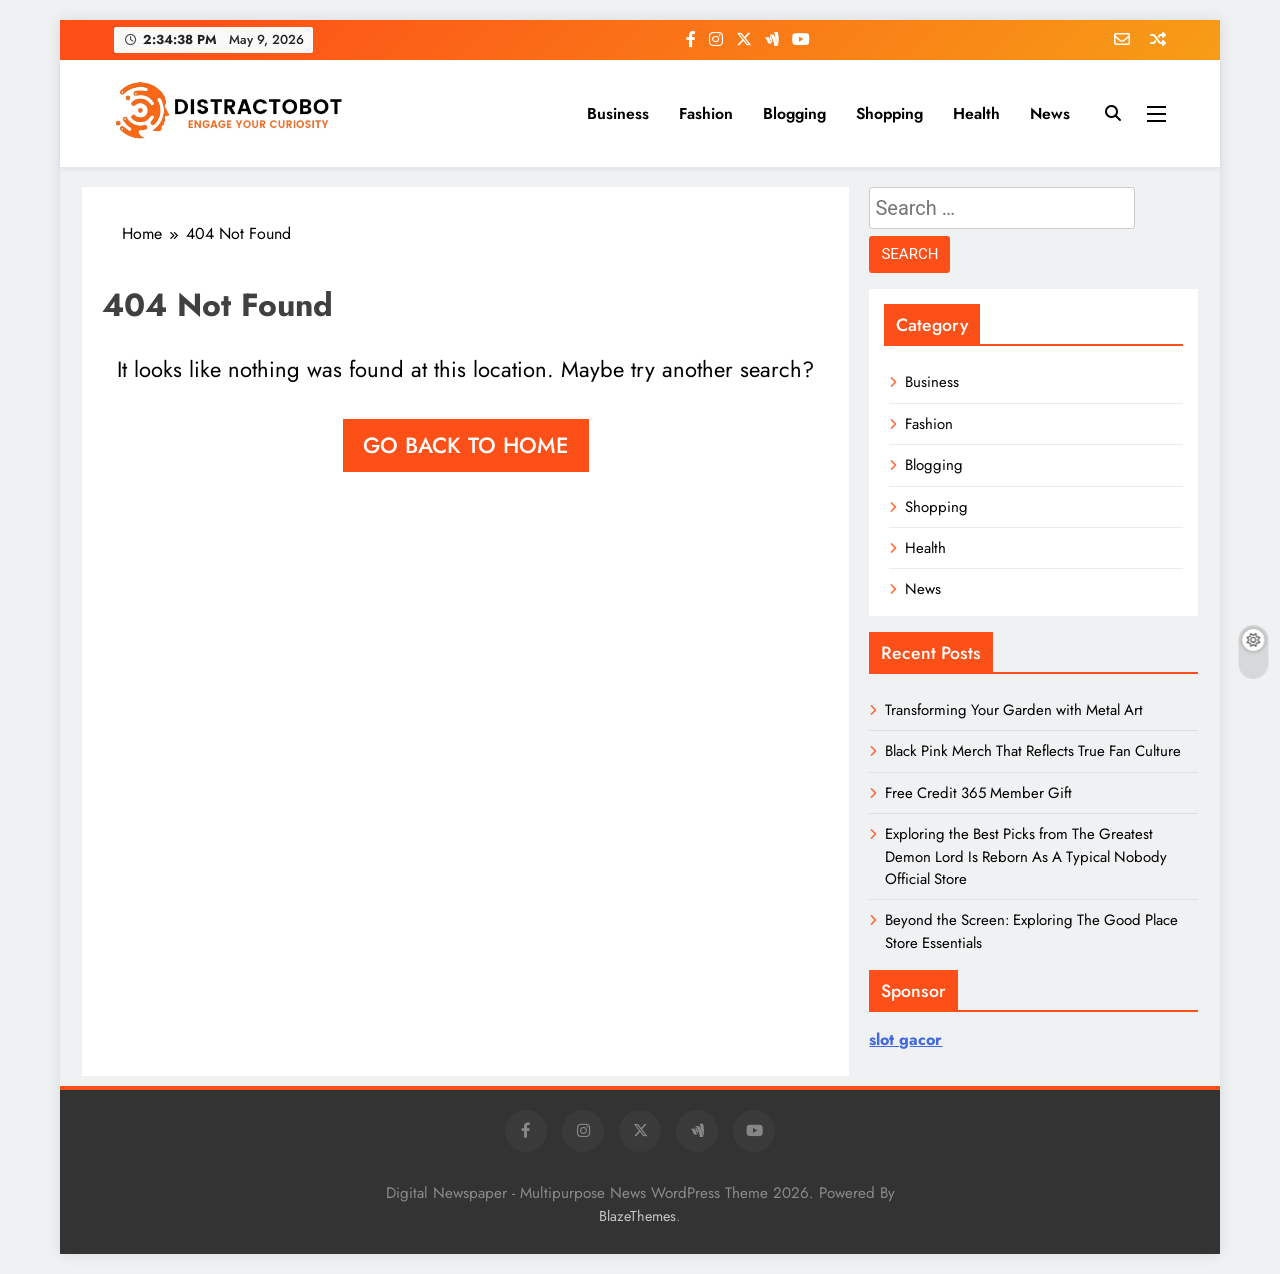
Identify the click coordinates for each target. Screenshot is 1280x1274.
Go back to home (466, 445)
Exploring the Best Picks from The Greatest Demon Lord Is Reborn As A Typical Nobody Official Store (1026, 856)
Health (976, 113)
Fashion (706, 113)
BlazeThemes (637, 1216)
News (1050, 113)
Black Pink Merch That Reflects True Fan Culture (1033, 751)
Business (618, 113)
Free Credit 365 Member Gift (978, 793)
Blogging (794, 113)
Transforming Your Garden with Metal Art (1014, 710)
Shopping (889, 113)
